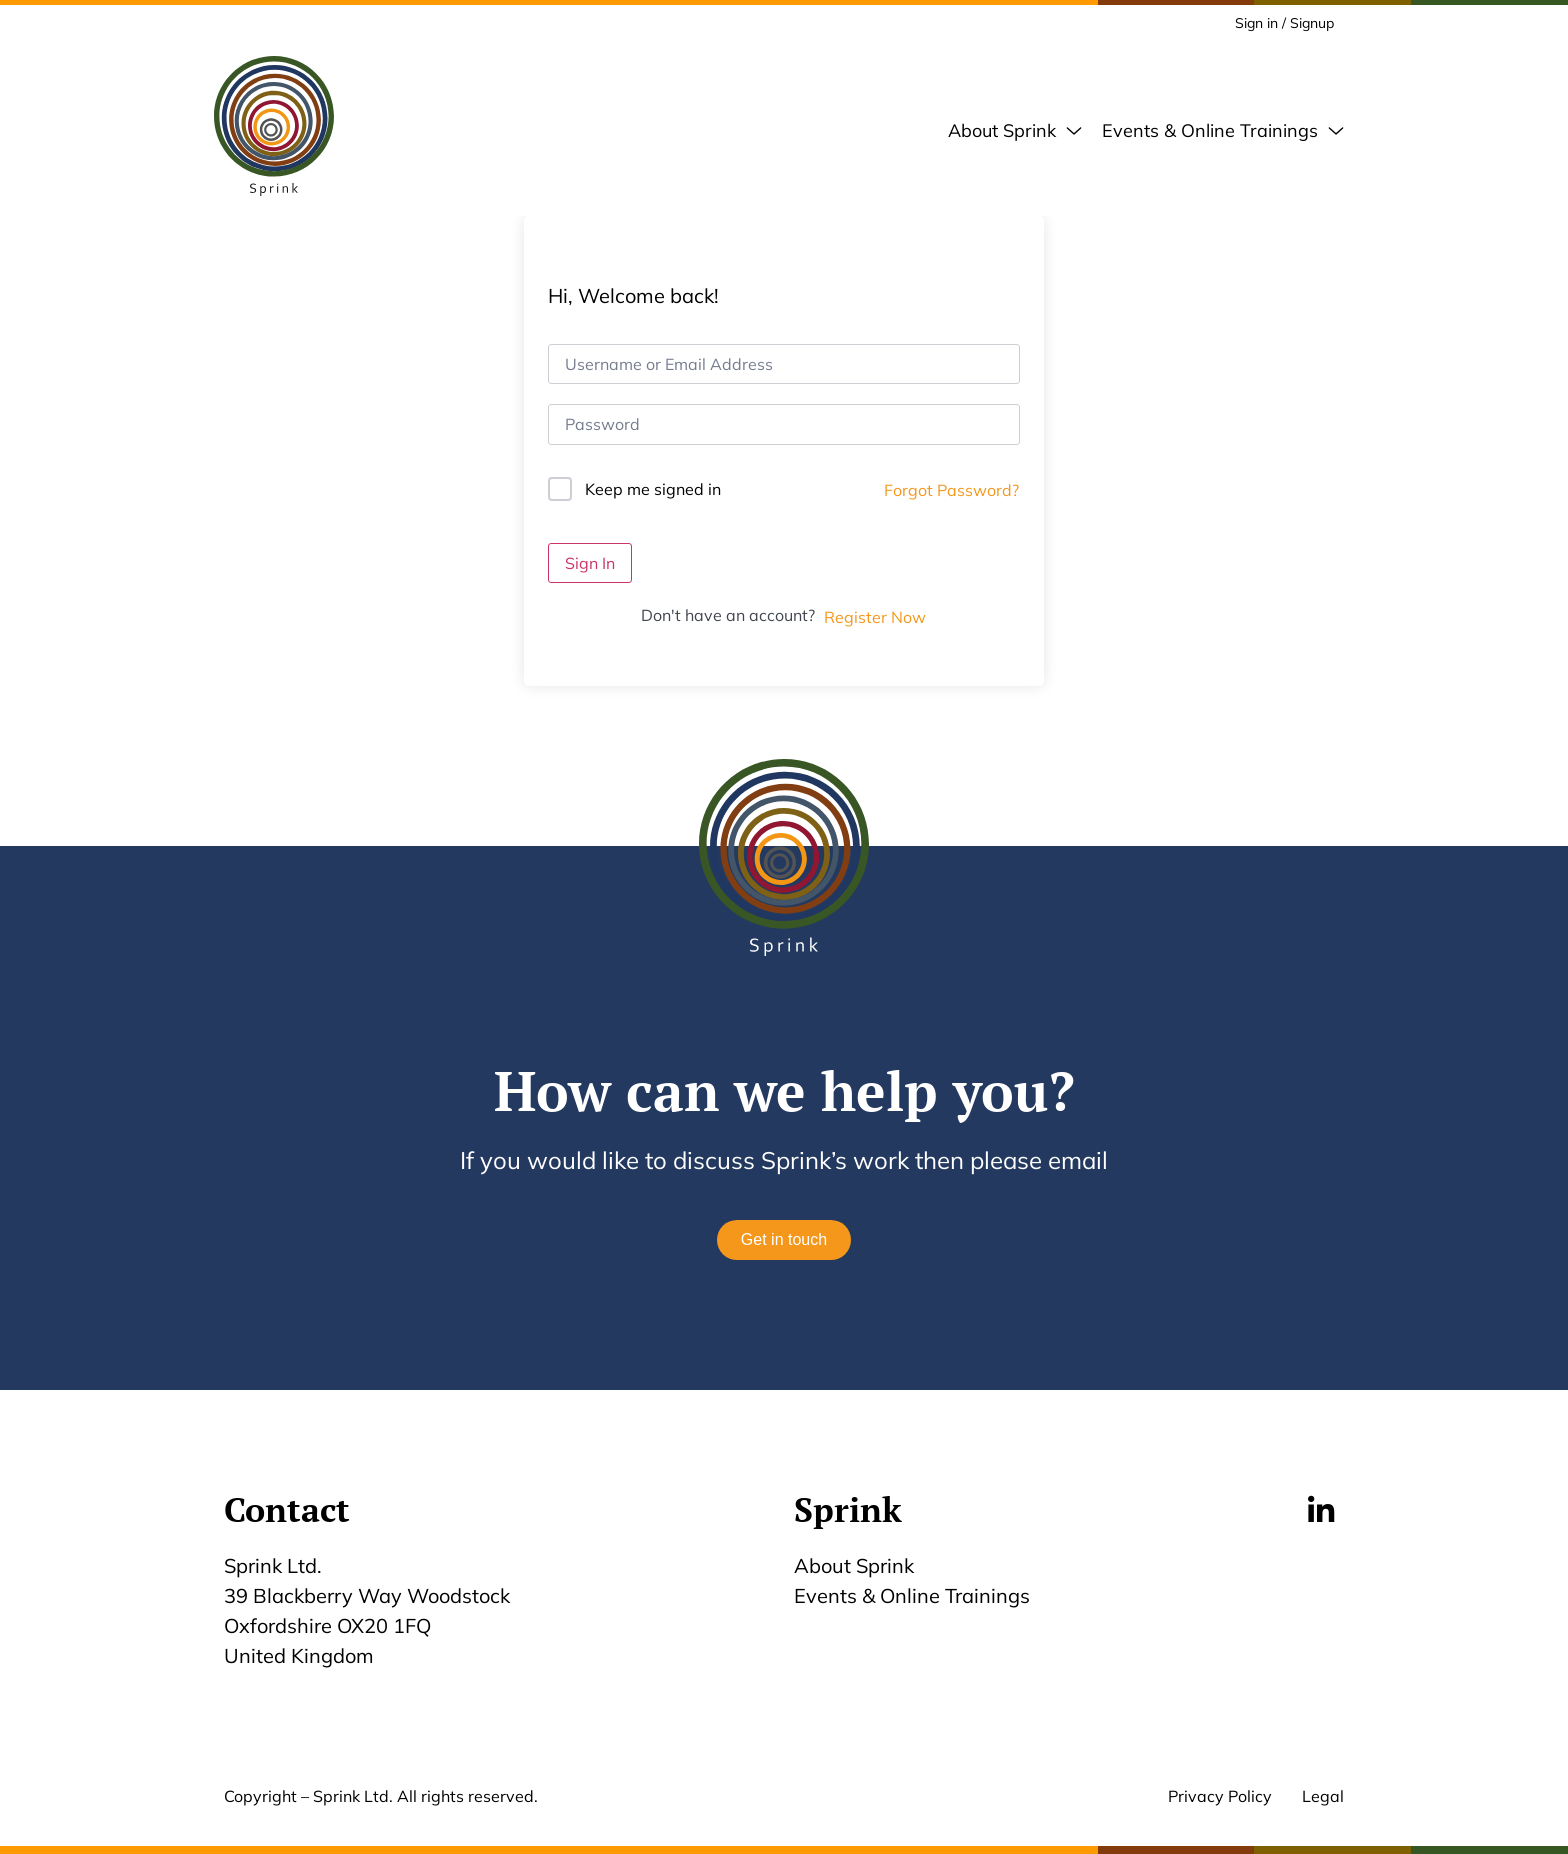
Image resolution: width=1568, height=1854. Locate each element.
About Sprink (854, 1565)
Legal (1323, 1796)
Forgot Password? (951, 490)
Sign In (590, 563)
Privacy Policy (1220, 1796)
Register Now (875, 617)
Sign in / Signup (1284, 23)
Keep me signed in (653, 489)
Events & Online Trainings (912, 1595)
